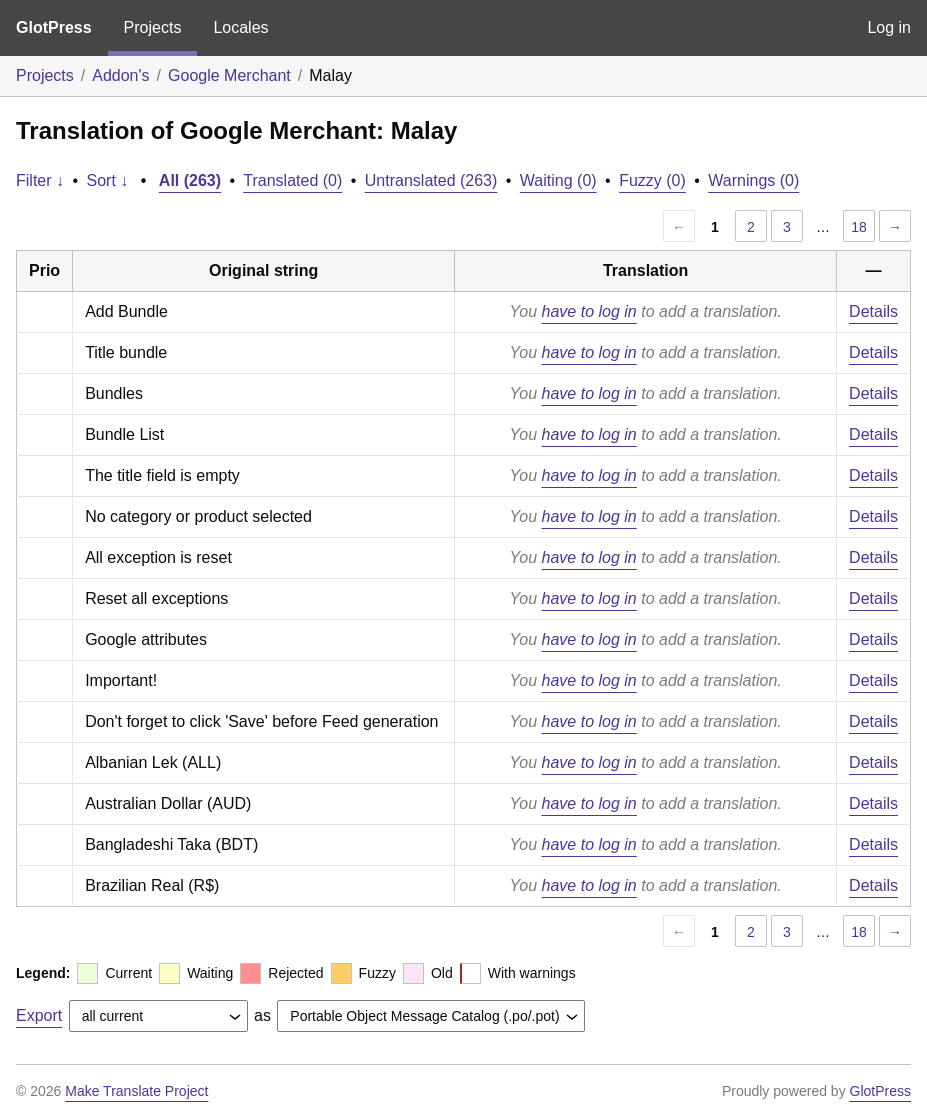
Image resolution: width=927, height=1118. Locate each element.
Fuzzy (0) (652, 180)
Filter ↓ (40, 180)
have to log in (589, 311)
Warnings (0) (753, 180)
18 (859, 227)
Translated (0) (292, 180)
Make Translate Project (136, 1091)
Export (39, 1015)
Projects (153, 27)
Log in (889, 27)
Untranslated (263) (431, 180)
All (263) (190, 180)
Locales (240, 27)
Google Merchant (229, 75)
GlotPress (54, 27)
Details (873, 311)
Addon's (120, 75)
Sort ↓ (108, 180)
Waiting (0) (558, 180)
